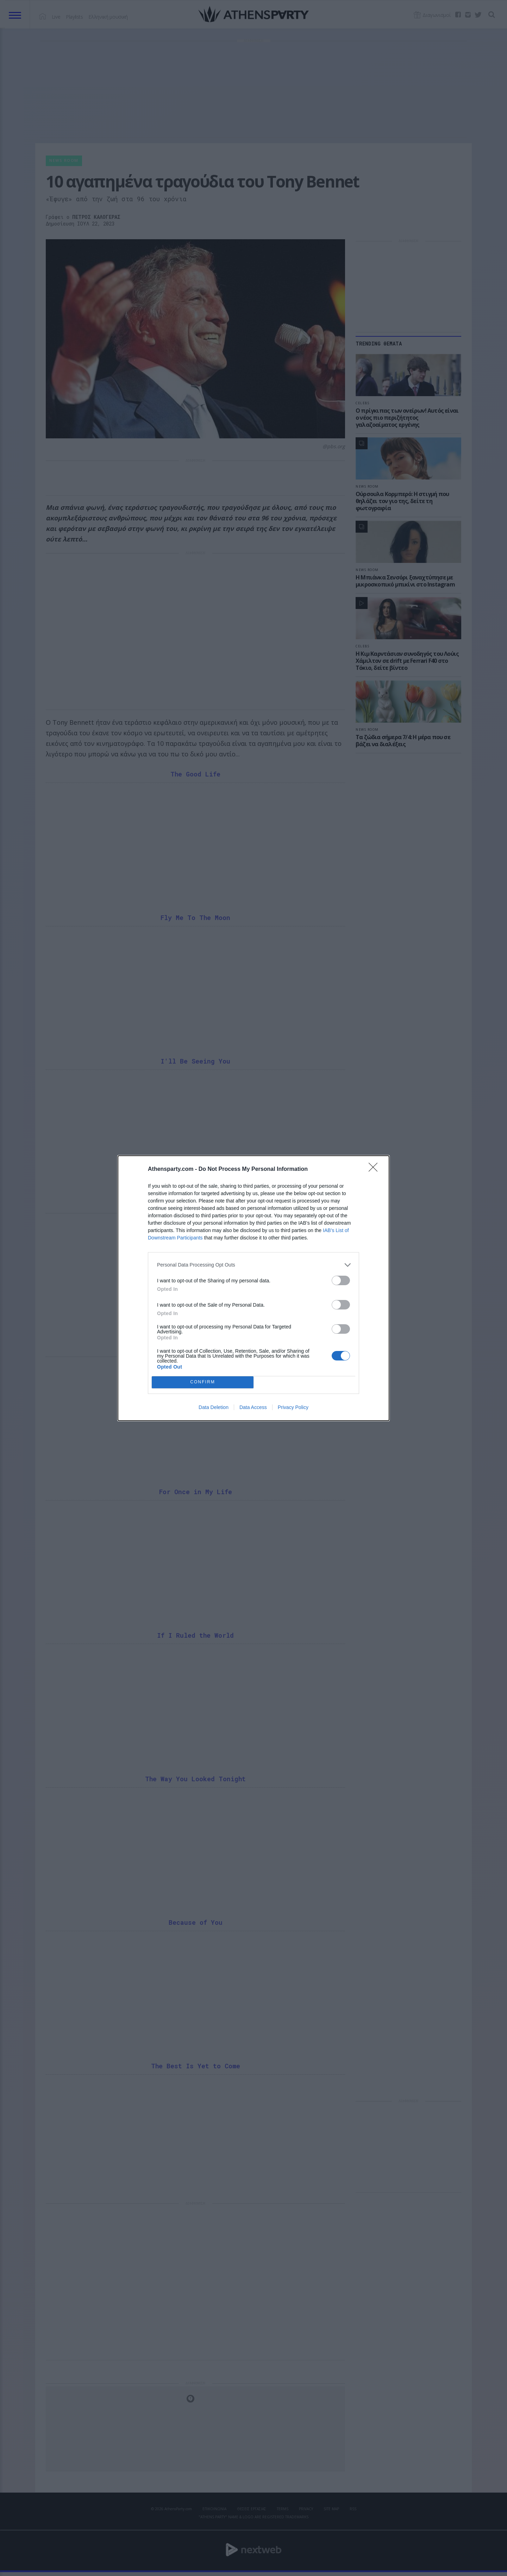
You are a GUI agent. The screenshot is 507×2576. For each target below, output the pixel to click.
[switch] (341, 1280)
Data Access (253, 1407)
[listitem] (253, 1265)
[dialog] (253, 1288)
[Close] (375, 1169)
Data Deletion (214, 1407)
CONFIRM (202, 1382)
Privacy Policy (293, 1407)
